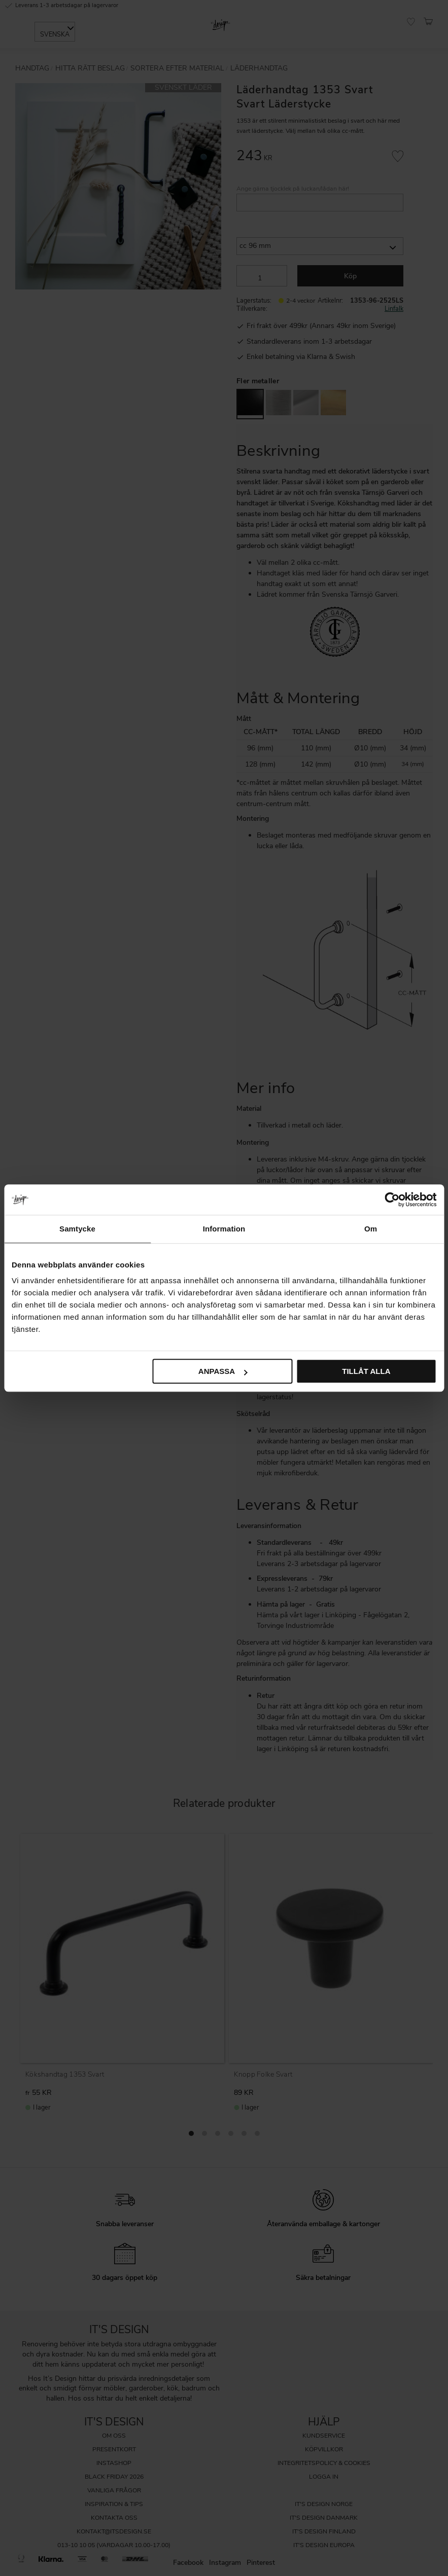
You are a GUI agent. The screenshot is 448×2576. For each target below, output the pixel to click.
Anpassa (222, 1371)
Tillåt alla (366, 1371)
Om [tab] (370, 1228)
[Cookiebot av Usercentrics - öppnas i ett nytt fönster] (392, 1199)
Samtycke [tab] (77, 1228)
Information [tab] (224, 1228)
